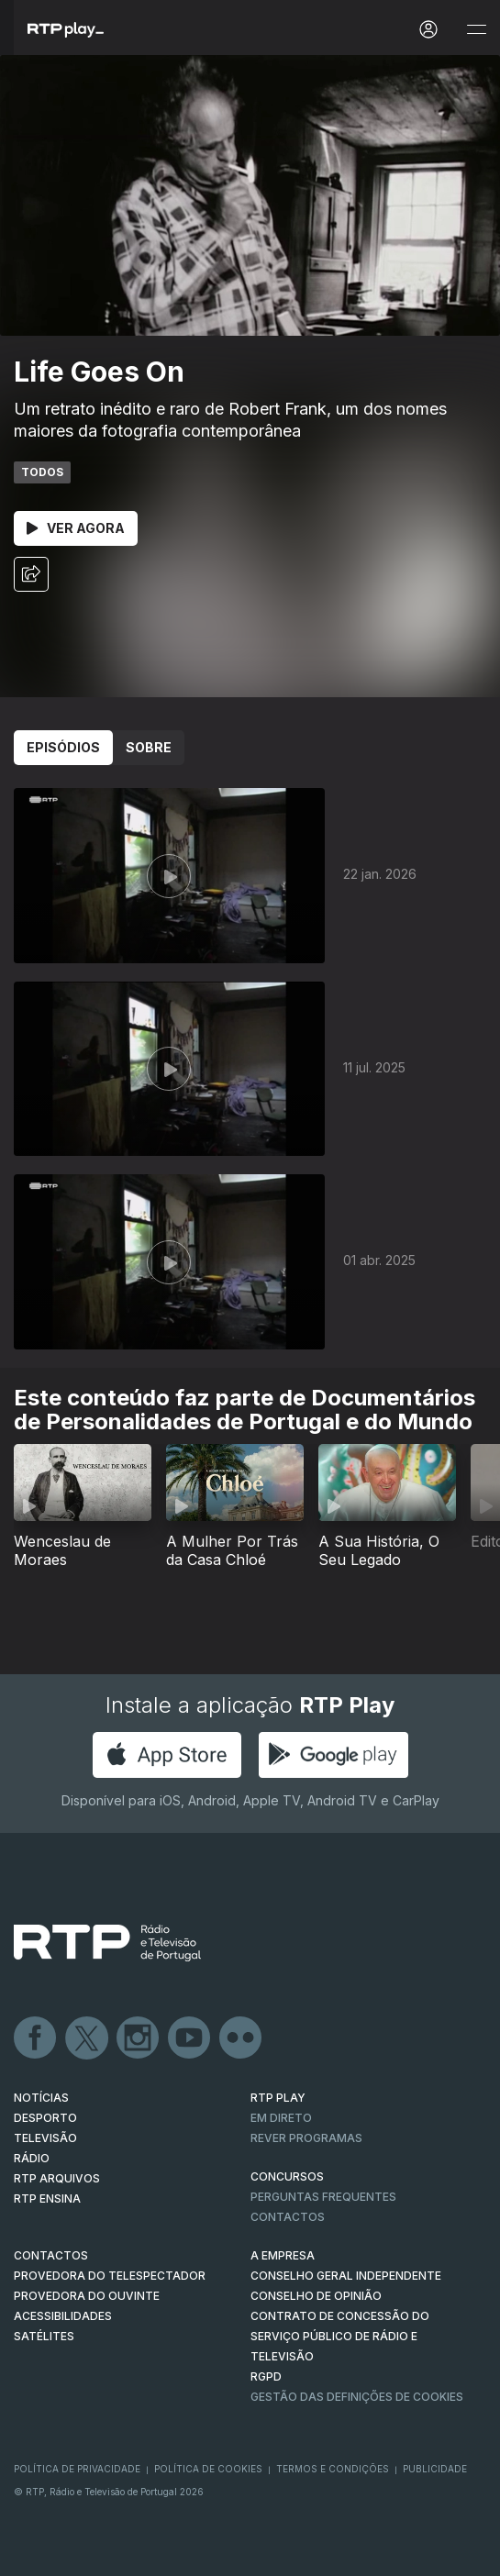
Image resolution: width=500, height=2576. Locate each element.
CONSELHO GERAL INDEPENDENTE (345, 2275)
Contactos (287, 2217)
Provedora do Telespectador (110, 2275)
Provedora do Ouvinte (87, 2296)
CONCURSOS (287, 2176)
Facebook (36, 2038)
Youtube (190, 2038)
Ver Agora (76, 528)
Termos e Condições (332, 2468)
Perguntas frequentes (323, 2197)
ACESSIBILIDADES (63, 2316)
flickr (241, 2038)
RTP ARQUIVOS (57, 2178)
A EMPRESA (282, 2255)
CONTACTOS (51, 2255)
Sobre (149, 747)
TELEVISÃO (45, 2138)
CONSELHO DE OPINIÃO (316, 2296)
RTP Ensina (47, 2198)
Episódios (63, 747)
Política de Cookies (208, 2468)
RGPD (266, 2376)
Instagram (139, 2038)
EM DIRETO (281, 2118)
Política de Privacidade (77, 2468)
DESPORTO (45, 2118)
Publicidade (435, 2468)
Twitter (87, 2038)
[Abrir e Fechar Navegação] (476, 30)
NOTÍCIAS (41, 2097)
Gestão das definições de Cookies (356, 2397)
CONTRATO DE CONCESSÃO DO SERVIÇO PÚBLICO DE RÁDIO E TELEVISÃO (339, 2336)
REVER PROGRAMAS (306, 2138)
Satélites (44, 2336)
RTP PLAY (278, 2097)
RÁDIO (32, 2158)
